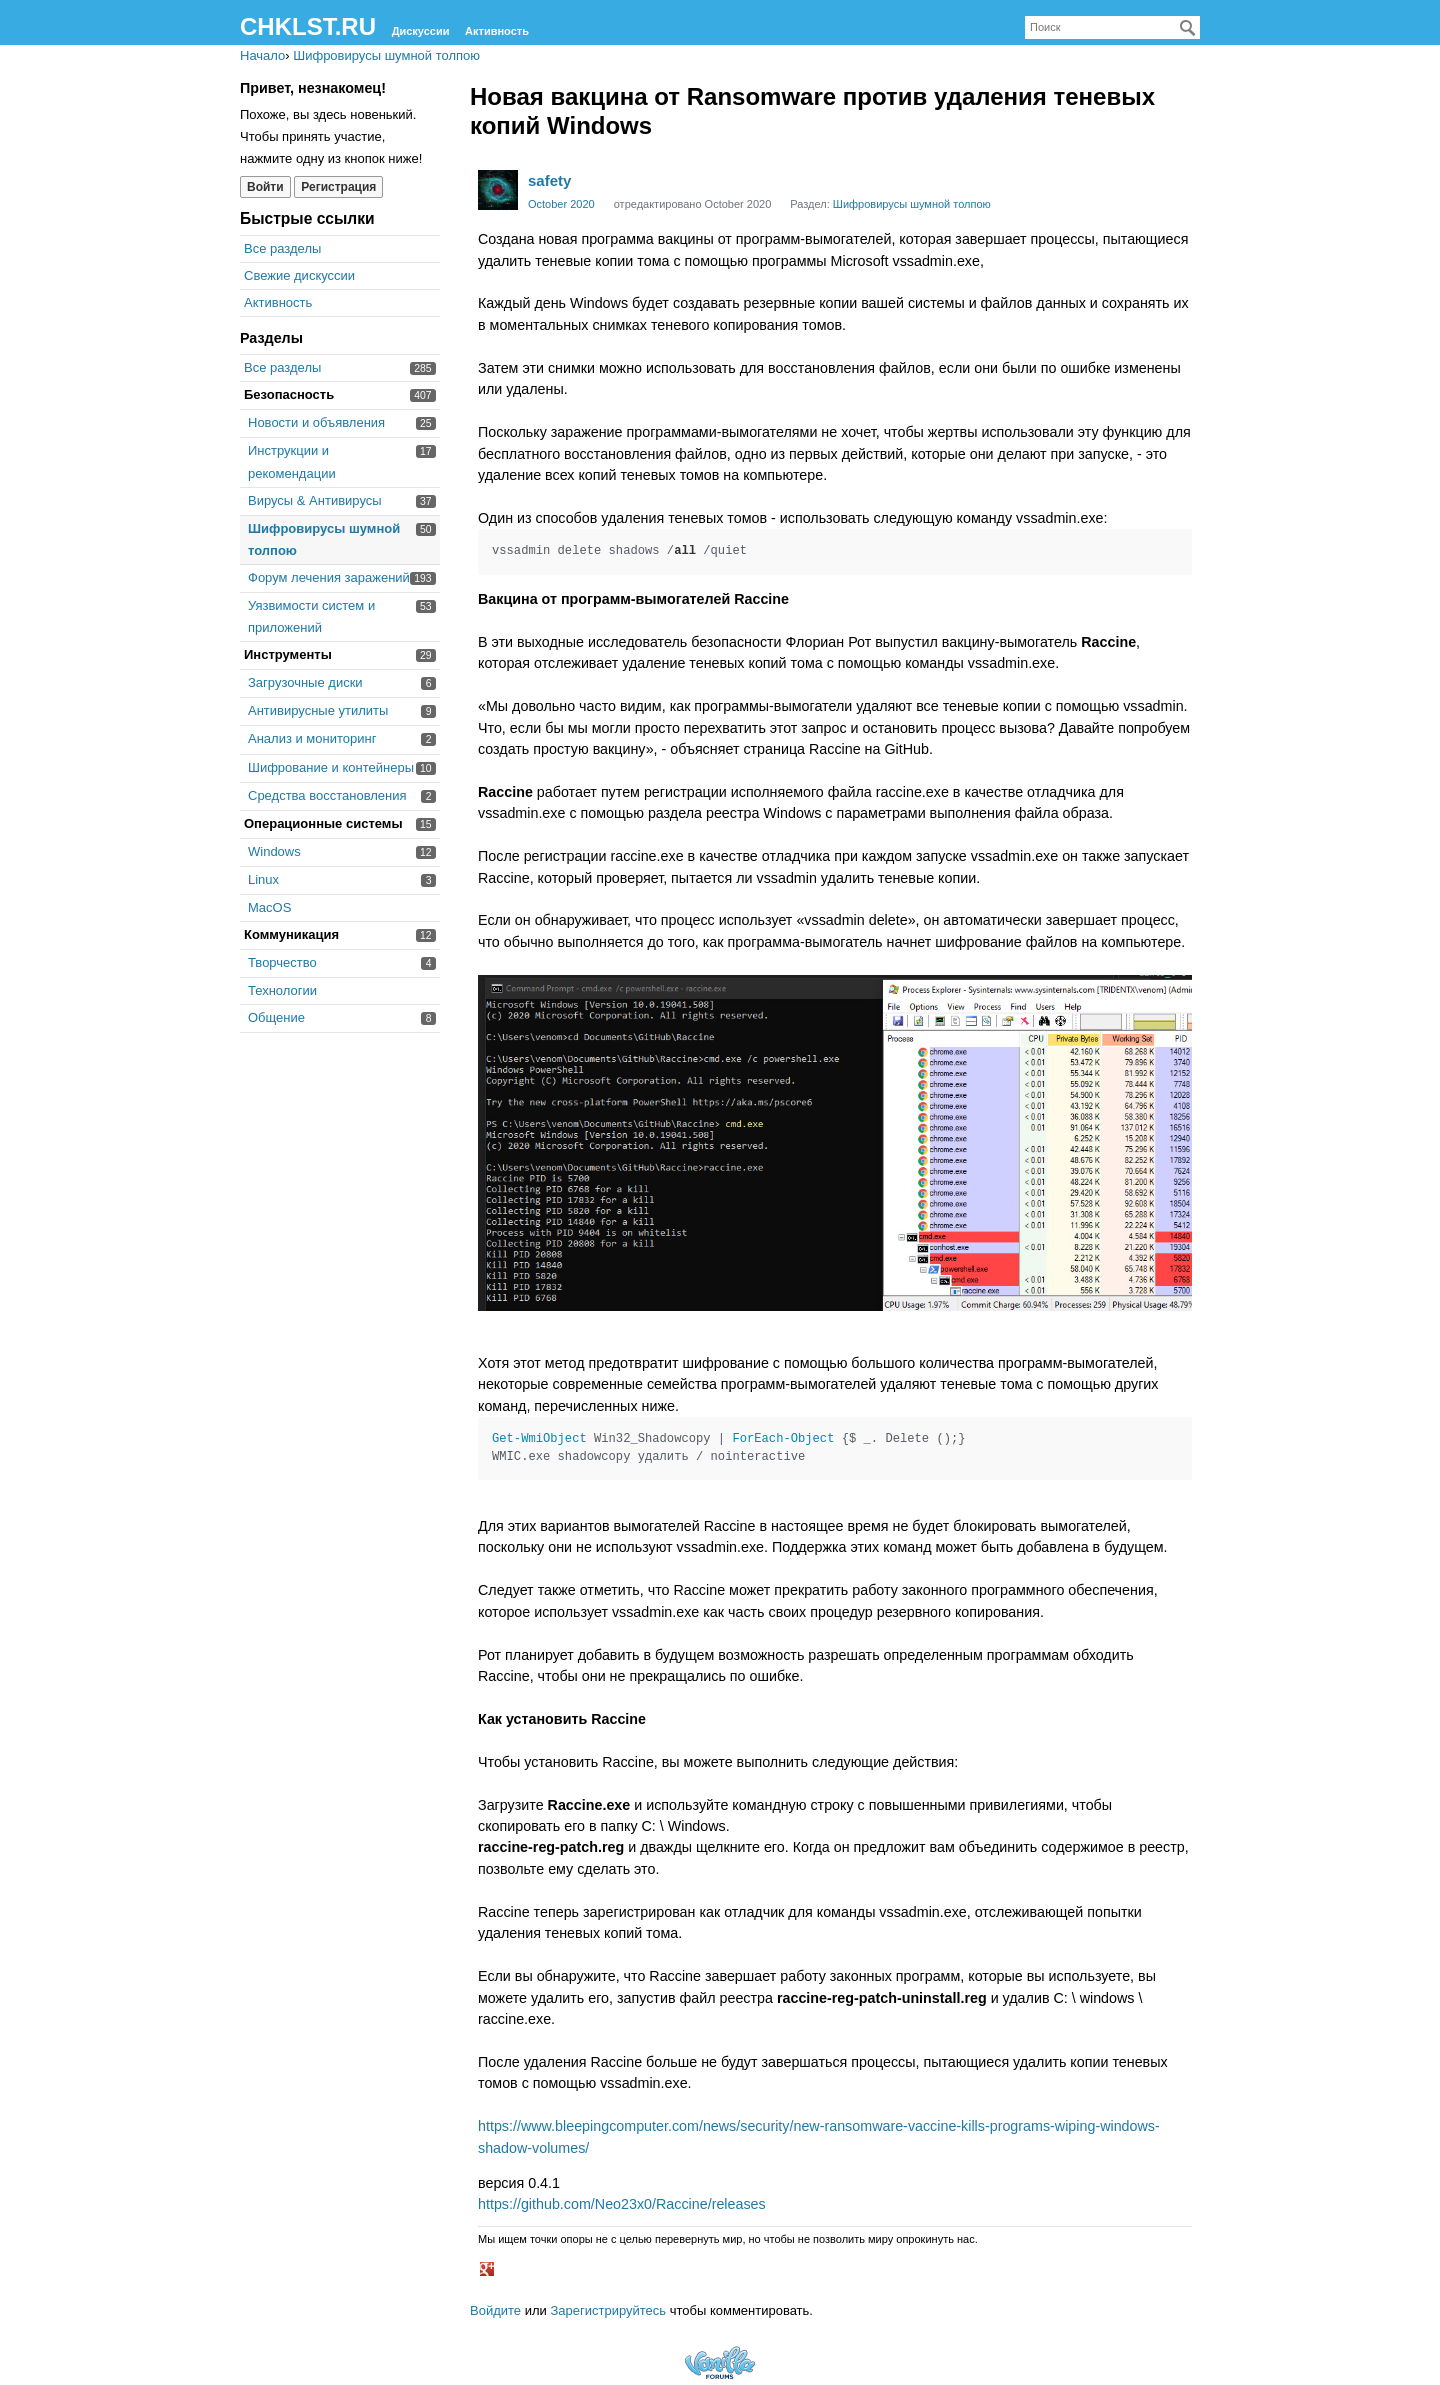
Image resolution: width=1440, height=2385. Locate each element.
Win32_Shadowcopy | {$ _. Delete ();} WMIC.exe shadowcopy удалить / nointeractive (729, 1448)
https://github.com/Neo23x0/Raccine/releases (622, 2204)
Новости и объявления (316, 422)
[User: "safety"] (498, 190)
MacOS (269, 907)
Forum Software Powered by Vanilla (720, 2362)
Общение (276, 1017)
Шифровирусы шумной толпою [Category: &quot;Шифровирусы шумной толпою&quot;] (912, 204)
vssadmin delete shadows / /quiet (619, 551)
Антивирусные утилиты (318, 710)
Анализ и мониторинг (312, 738)
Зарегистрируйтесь (608, 2310)
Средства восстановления (327, 795)
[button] (489, 2271)
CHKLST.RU (308, 26)
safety (549, 180)
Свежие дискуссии (299, 275)
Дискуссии (421, 31)
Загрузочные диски (305, 682)
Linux (263, 879)
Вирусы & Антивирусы (315, 500)
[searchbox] (1112, 27)
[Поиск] (1188, 28)
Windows (274, 851)
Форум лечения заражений (329, 577)
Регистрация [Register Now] (338, 187)
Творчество (282, 962)
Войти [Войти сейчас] (265, 187)
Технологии (282, 990)
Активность (497, 31)
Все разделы (282, 248)
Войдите (495, 2310)
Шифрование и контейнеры (331, 767)
